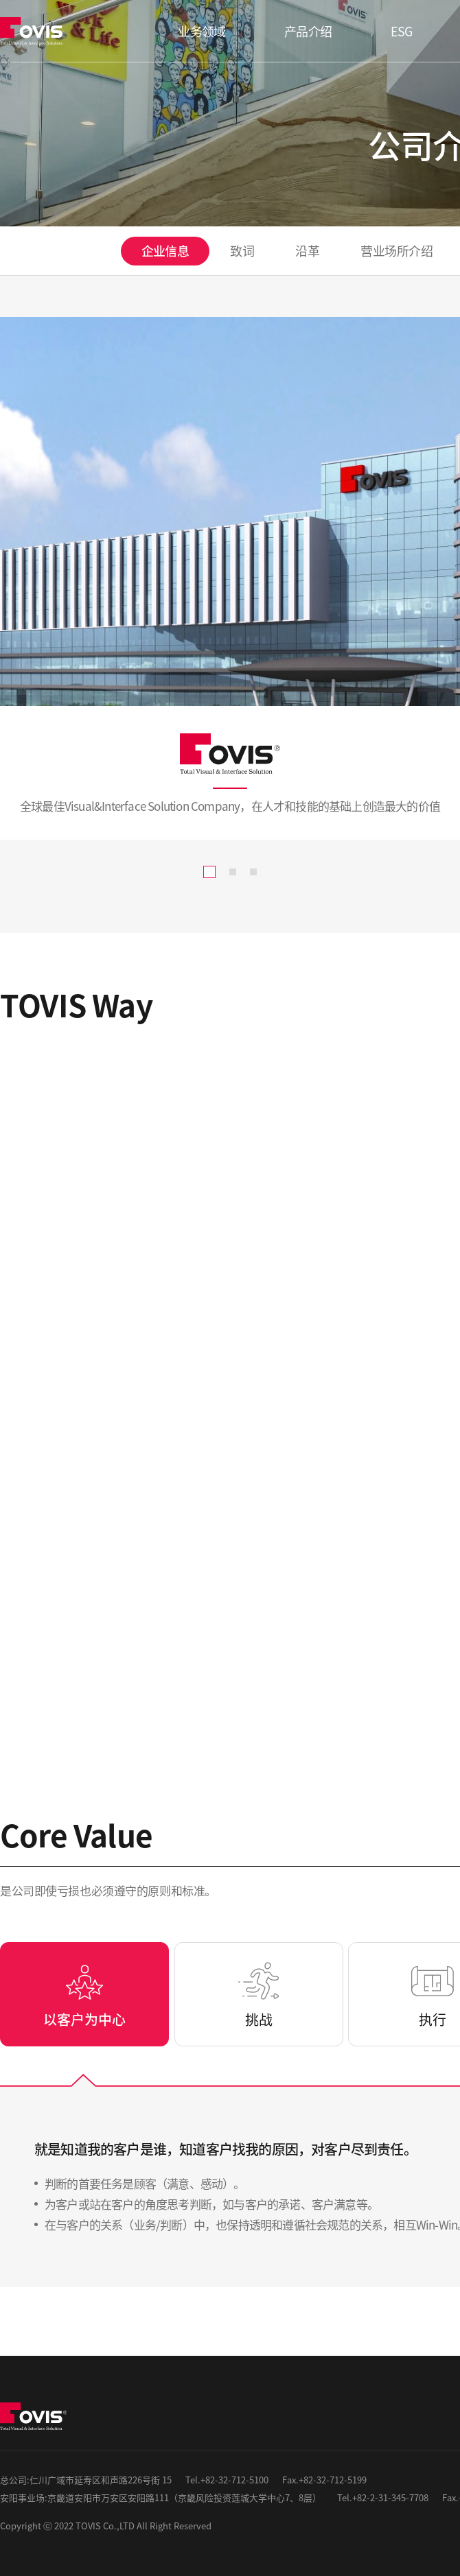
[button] (209, 872)
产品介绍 (308, 31)
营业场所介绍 (396, 250)
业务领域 (201, 31)
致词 (242, 250)
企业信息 (165, 250)
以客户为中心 (84, 2019)
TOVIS (33, 31)
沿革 (307, 250)
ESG (402, 31)
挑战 (259, 2019)
